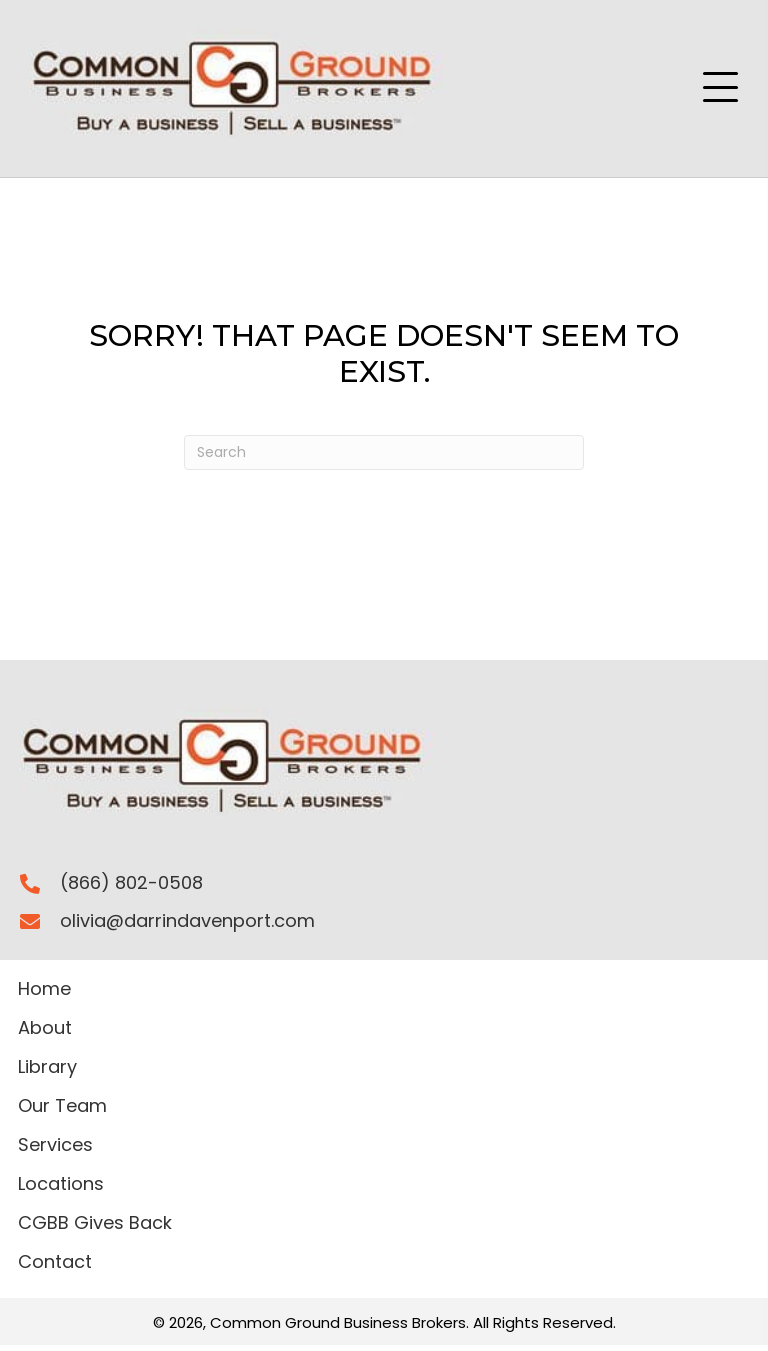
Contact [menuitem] (55, 1263)
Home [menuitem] (44, 990)
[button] (720, 88)
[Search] (384, 452)
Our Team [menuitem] (62, 1107)
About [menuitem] (45, 1029)
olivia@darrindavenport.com (187, 920)
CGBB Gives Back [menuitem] (95, 1224)
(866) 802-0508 (131, 882)
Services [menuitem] (55, 1146)
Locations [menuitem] (61, 1185)
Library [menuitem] (47, 1068)
